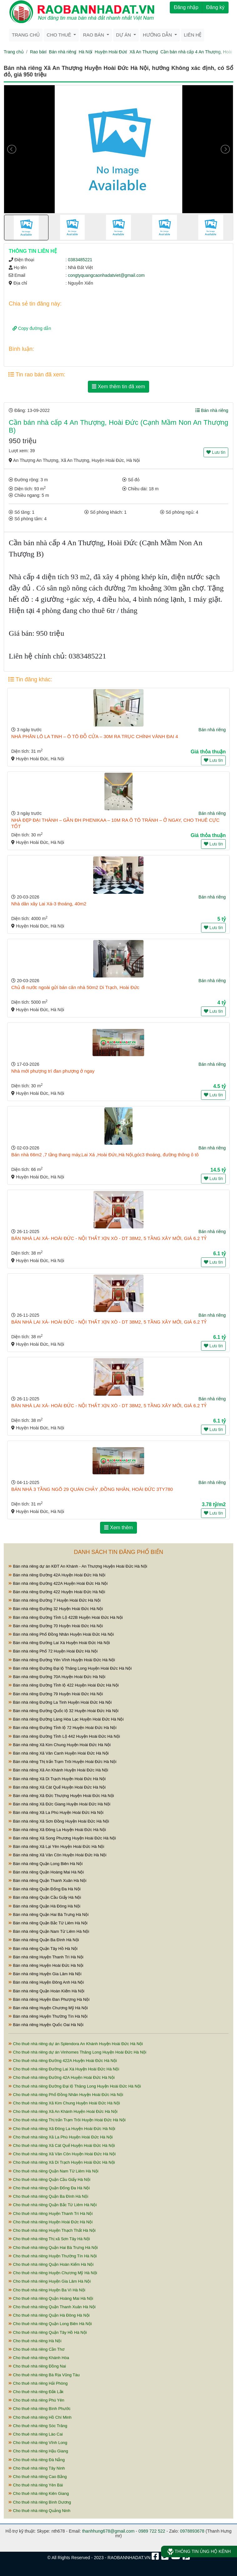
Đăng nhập (186, 7)
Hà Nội (85, 51)
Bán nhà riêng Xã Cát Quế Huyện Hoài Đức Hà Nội (57, 1787)
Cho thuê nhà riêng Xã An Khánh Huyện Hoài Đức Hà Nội (63, 2111)
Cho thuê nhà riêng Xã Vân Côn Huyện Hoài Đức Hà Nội (62, 2154)
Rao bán (38, 51)
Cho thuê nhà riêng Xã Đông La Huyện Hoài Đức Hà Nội (61, 2128)
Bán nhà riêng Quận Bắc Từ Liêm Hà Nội (48, 1923)
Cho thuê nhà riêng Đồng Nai (37, 2366)
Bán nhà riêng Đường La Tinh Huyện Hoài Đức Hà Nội (60, 1702)
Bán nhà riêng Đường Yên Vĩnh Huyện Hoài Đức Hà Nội (61, 1660)
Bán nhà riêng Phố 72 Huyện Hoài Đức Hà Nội (53, 1651)
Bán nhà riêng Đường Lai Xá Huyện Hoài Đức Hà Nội (59, 1642)
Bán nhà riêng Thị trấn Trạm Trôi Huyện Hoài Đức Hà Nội (62, 1761)
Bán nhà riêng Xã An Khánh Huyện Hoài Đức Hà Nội (58, 1770)
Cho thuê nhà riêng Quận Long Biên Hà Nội (50, 2323)
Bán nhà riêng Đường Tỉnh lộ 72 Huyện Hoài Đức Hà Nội (62, 1727)
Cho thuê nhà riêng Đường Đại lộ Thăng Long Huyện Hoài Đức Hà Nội (74, 2086)
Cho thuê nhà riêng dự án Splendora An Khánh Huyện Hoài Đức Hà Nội (75, 2043)
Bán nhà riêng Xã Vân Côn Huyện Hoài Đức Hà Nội (57, 1855)
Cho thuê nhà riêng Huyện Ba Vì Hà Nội (46, 2290)
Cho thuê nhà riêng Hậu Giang (38, 2451)
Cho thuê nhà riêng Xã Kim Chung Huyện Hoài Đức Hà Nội (64, 2103)
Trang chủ (26, 34)
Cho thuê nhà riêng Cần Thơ (36, 2349)
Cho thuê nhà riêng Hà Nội (34, 2340)
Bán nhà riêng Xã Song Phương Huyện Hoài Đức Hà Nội (62, 1838)
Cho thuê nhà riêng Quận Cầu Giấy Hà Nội (49, 2179)
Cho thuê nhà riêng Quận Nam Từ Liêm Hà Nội (53, 2171)
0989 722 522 (152, 2531)
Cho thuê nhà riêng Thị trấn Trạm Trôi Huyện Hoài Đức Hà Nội (67, 2120)
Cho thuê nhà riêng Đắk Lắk (35, 2391)
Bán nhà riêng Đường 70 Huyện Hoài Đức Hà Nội (55, 1625)
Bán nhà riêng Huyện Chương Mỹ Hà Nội (48, 2007)
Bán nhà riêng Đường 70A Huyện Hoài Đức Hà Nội (56, 1676)
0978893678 (192, 2531)
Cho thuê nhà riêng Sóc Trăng (37, 2425)
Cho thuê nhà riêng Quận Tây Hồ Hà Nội (47, 2332)
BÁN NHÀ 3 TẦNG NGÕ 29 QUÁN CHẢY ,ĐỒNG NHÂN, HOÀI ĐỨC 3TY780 (92, 1489)
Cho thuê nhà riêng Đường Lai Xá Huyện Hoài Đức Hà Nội (63, 2069)
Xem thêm (118, 1527)
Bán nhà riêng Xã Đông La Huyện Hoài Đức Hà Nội (57, 1829)
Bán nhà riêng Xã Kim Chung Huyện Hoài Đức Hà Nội (59, 1744)
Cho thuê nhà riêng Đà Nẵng (36, 2459)
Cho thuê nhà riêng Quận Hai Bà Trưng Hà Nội (53, 2247)
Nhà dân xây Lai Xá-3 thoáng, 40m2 (48, 903)
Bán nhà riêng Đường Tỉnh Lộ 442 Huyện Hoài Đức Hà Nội (64, 1736)
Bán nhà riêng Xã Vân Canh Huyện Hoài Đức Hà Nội (58, 1753)
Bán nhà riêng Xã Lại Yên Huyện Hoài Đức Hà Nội (56, 1846)
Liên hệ (192, 34)
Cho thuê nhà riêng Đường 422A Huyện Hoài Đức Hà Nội (62, 2060)
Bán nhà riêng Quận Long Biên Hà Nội (45, 1863)
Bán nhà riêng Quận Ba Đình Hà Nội (43, 1939)
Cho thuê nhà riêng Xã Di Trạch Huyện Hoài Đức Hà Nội (61, 2162)
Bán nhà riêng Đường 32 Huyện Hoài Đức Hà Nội (55, 1608)
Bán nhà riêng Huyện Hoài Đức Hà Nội (45, 1965)
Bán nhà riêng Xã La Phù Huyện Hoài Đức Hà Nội (55, 1812)
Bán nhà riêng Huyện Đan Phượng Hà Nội (48, 1999)
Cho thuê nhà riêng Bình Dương (39, 2502)
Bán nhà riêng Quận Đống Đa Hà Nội (44, 1889)
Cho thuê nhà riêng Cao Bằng (37, 2476)
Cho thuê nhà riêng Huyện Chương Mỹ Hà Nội (52, 2272)
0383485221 (80, 259)
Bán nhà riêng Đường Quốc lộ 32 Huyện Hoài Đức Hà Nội (63, 1710)
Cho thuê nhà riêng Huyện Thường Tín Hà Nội (52, 2256)
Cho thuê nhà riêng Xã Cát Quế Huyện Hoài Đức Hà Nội (61, 2145)
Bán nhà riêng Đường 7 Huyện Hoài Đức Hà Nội (54, 1600)
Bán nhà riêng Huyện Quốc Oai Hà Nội (45, 2024)
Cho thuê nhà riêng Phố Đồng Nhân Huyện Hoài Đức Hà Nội (65, 2094)
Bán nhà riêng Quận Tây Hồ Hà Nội (43, 1948)
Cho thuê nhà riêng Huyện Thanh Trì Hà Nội (50, 2213)
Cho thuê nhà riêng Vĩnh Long (37, 2442)
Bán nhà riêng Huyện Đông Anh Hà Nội (46, 1982)
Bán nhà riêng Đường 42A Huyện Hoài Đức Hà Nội (56, 1575)
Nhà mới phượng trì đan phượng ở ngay (52, 1071)
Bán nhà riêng (62, 51)
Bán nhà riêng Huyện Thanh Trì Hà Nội (45, 1957)
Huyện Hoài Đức (111, 51)
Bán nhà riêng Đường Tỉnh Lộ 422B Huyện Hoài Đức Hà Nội (65, 1617)
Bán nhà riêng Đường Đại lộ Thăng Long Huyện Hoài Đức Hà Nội (70, 1668)
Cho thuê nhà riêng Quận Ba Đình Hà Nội (48, 2196)
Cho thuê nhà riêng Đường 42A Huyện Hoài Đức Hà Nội (61, 2077)
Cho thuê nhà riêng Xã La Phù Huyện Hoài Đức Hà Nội (60, 2137)
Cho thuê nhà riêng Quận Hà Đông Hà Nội (48, 2315)
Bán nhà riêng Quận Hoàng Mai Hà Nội (46, 1872)
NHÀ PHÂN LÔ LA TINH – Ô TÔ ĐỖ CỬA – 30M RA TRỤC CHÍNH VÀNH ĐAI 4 (94, 736)
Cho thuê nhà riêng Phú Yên (36, 2400)
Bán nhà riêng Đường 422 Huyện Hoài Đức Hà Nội (56, 1591)
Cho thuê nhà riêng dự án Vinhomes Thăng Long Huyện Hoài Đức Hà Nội (77, 2052)
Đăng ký (215, 7)
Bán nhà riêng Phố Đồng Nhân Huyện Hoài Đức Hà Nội (61, 1634)
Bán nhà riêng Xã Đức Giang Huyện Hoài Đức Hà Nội (59, 1804)
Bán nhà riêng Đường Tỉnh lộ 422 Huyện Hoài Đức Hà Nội (63, 1685)
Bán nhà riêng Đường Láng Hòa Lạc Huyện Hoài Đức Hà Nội (66, 1719)
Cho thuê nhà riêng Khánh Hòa (38, 2357)
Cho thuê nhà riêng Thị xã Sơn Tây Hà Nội (49, 2238)
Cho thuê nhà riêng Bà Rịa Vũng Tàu (44, 2375)
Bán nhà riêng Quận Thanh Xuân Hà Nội (47, 1880)
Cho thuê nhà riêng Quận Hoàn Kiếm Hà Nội (50, 2264)
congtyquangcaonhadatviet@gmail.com (106, 275)
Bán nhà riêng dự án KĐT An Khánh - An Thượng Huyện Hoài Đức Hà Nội (77, 1566)
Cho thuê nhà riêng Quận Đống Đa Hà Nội (49, 2188)
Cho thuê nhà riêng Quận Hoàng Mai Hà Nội (50, 2298)
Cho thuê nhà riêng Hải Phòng (38, 2383)
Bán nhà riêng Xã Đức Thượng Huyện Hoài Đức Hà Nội (61, 1795)
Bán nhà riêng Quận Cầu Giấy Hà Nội (44, 1897)
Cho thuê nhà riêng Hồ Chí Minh (40, 2417)
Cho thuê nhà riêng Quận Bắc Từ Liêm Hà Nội (52, 2204)
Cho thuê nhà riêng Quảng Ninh (39, 2510)
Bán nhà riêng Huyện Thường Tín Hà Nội (48, 2016)
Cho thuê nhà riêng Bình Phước (39, 2408)
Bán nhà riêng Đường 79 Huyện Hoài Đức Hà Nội (55, 1694)
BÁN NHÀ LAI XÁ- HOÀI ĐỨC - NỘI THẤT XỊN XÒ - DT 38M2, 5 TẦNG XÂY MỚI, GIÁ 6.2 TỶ (108, 1238)
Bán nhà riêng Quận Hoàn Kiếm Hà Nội (46, 1991)
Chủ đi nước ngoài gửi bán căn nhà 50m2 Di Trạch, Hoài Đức (75, 987)
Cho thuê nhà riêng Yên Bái (35, 2485)
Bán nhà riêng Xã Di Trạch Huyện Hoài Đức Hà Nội (57, 1778)
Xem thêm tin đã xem (118, 386)
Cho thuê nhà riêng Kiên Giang (38, 2493)
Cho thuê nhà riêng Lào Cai (35, 2434)
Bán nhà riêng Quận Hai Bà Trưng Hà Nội (48, 1914)
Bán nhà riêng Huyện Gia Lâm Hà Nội (44, 1973)
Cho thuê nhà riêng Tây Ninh (36, 2468)
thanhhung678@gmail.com (108, 2531)
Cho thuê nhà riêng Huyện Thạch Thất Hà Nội (52, 2230)
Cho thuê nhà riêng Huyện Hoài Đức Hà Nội (50, 2222)
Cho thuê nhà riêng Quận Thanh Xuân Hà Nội (52, 2306)
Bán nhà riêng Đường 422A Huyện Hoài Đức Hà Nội (58, 1583)
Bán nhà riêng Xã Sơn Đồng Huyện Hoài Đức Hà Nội (58, 1821)
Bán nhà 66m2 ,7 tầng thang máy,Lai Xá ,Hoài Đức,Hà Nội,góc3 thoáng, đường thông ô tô (105, 1154)
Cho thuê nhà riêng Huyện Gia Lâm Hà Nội (49, 2281)
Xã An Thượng (143, 51)
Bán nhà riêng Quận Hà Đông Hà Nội (44, 1906)
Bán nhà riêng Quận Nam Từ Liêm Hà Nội (48, 1931)
